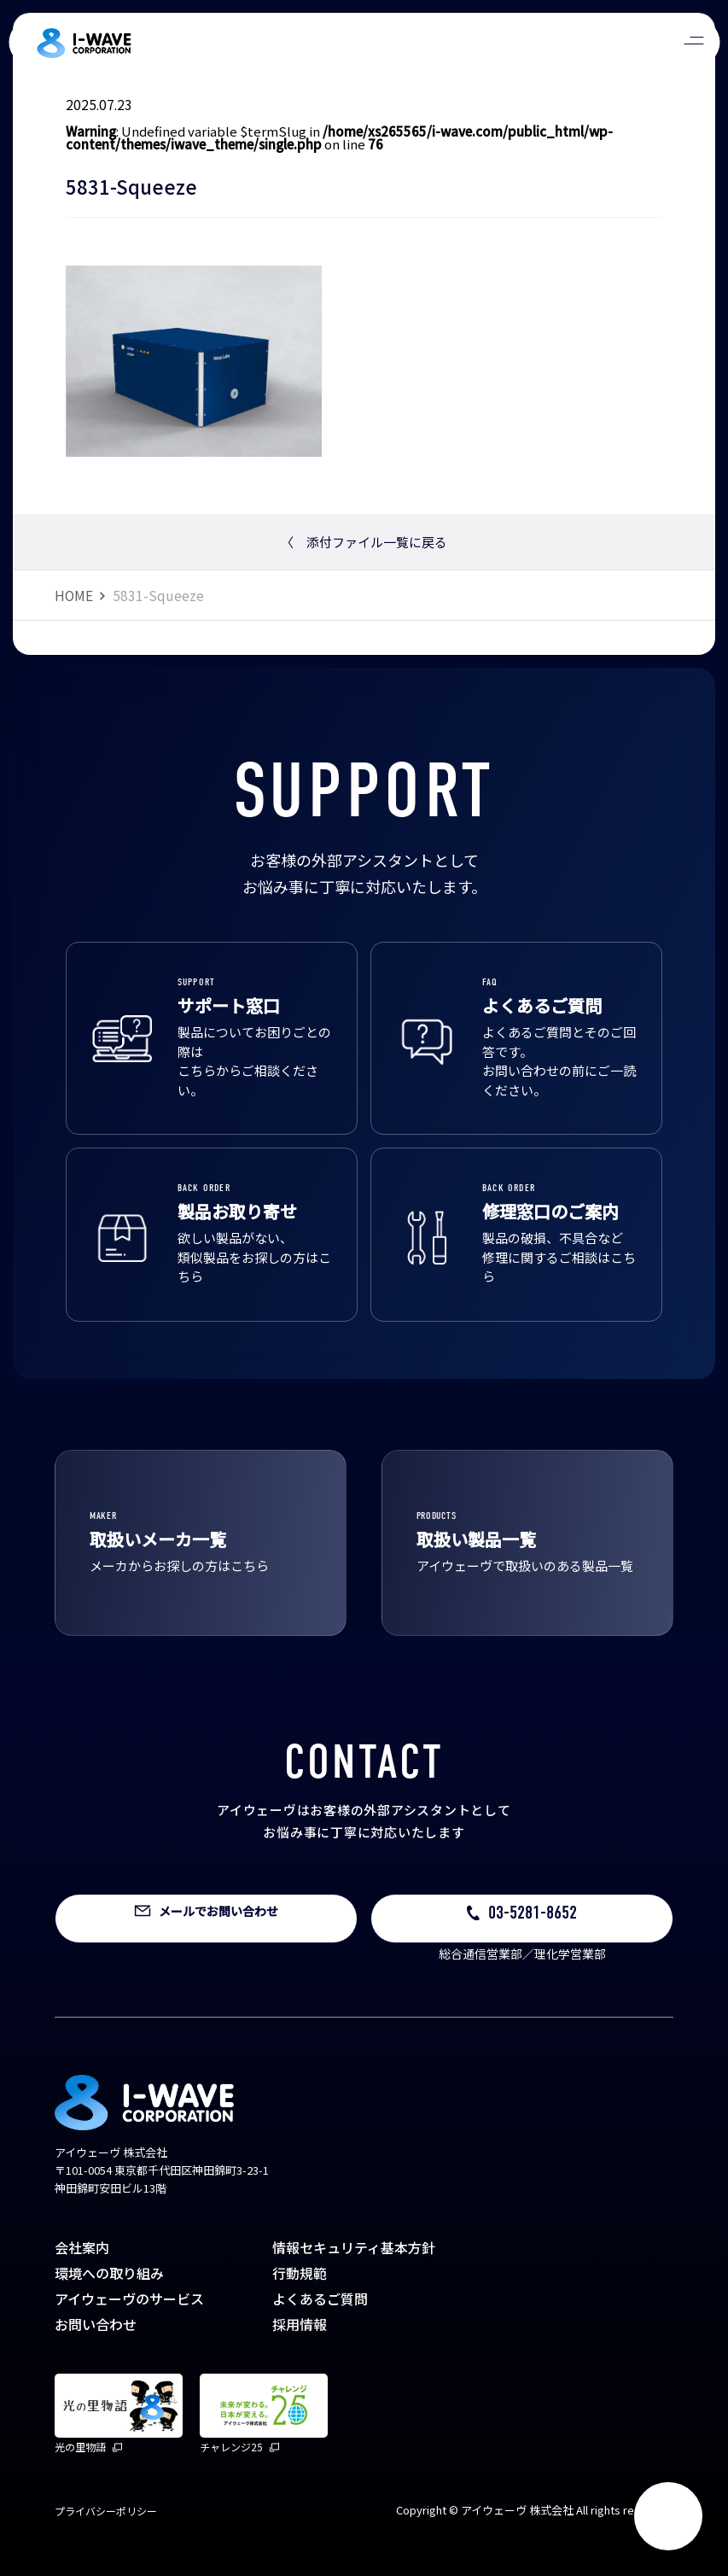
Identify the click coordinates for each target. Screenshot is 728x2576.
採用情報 (299, 2324)
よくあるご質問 (320, 2298)
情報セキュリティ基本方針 (353, 2247)
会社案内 (82, 2247)
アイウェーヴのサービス (129, 2298)
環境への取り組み (109, 2273)
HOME (74, 595)
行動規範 (299, 2273)
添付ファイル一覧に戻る (364, 542)
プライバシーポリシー (106, 2510)
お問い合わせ (96, 2324)
